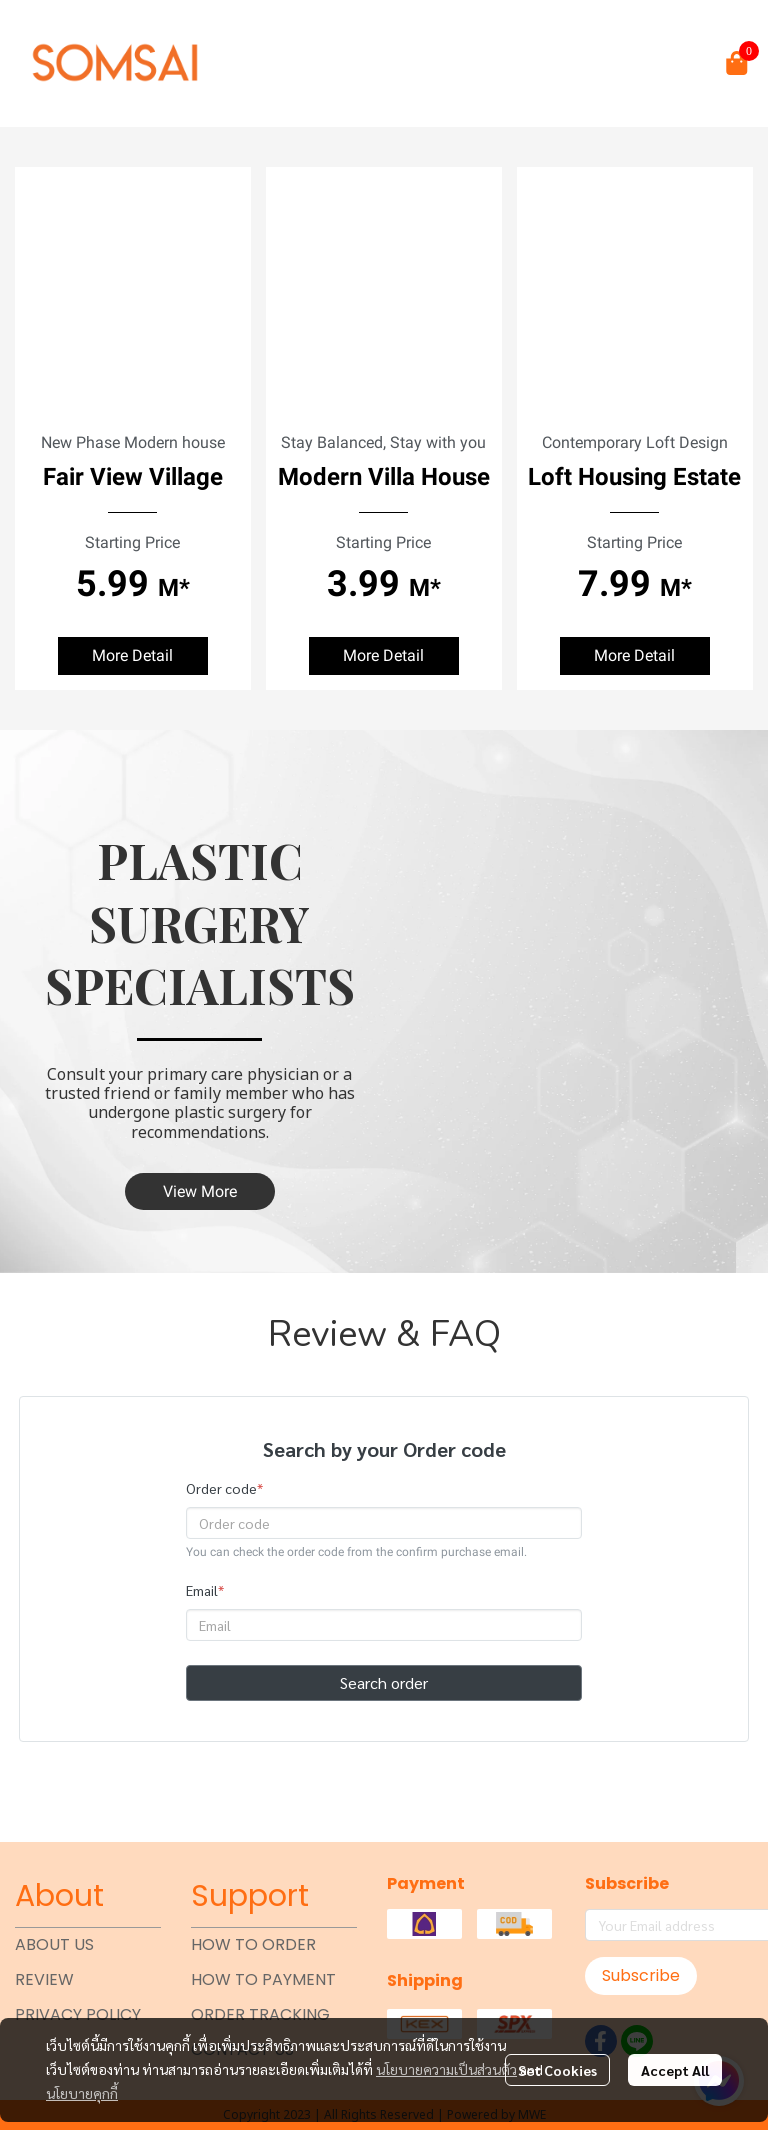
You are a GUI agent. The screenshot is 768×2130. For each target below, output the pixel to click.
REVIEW (44, 1979)
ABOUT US (54, 1944)
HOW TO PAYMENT (263, 1979)
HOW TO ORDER (253, 1944)
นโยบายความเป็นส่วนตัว (446, 2069)
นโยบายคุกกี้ (82, 2093)
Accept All (675, 2070)
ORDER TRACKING (260, 2014)
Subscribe (641, 1975)
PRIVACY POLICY (78, 2014)
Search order (384, 1682)
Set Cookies (557, 2070)
